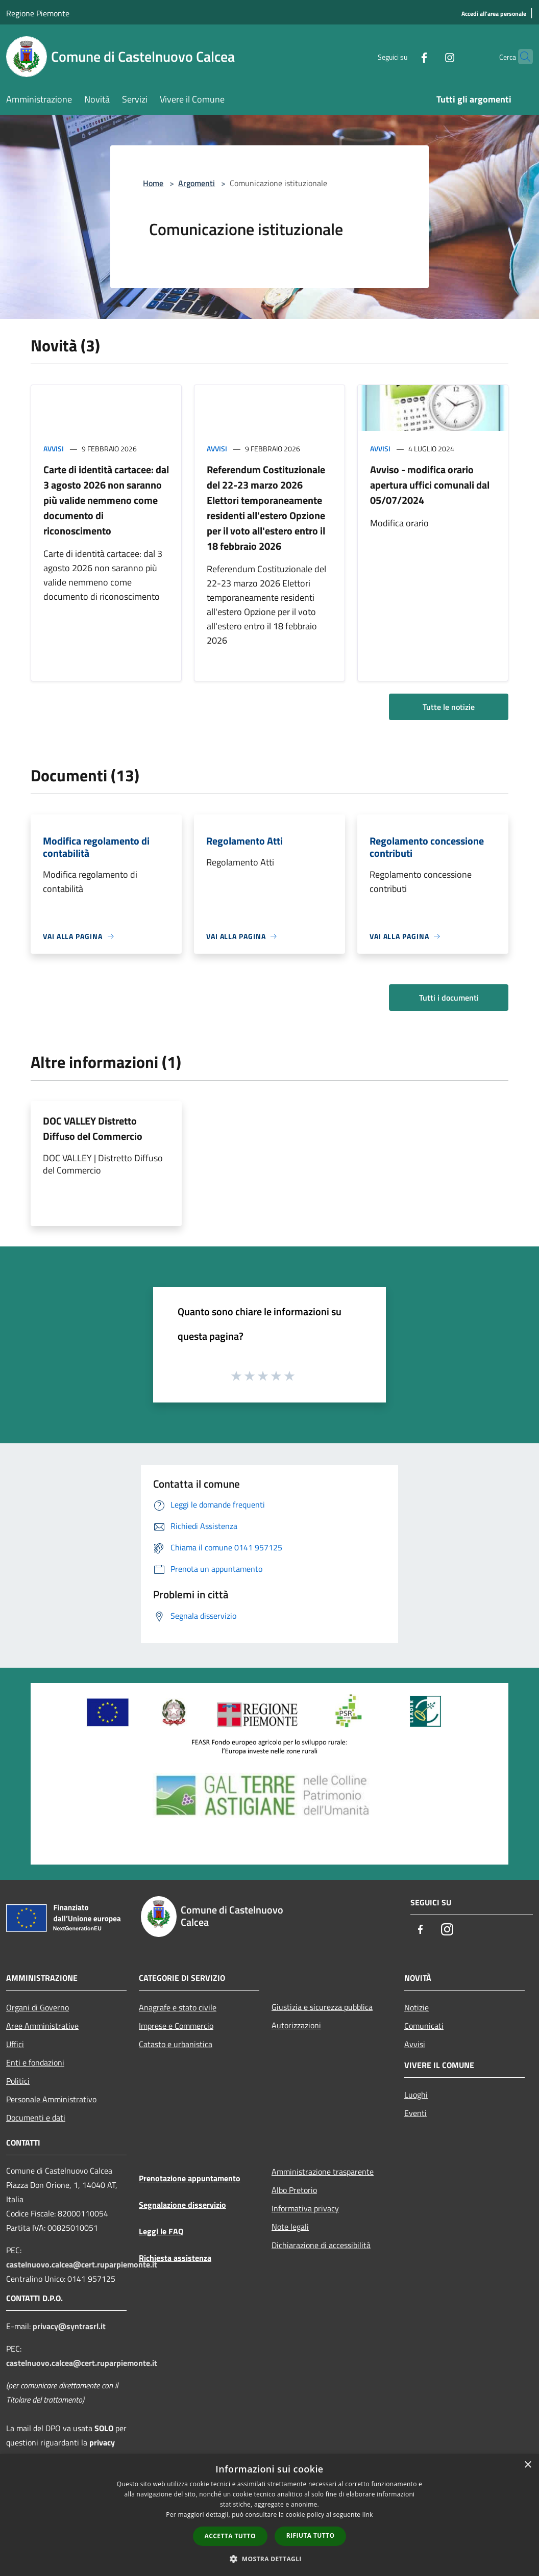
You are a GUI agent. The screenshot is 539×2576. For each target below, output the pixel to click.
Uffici (15, 2044)
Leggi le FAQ (161, 2231)
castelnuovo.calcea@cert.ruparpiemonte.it (81, 2264)
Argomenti (196, 183)
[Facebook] (404, 56)
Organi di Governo (37, 2007)
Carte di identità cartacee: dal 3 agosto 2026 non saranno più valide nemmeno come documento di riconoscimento (106, 500)
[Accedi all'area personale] (493, 14)
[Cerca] (520, 56)
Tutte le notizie (449, 707)
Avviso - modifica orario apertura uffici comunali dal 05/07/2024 (429, 485)
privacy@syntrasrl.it (69, 2326)
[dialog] (269, 2515)
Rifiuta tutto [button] (310, 2535)
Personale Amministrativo (51, 2099)
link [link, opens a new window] (367, 2514)
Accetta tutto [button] (230, 2536)
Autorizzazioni (296, 2025)
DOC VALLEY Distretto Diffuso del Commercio (92, 1128)
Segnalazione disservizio (182, 2205)
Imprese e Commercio (176, 2026)
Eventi (415, 2113)
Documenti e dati (35, 2117)
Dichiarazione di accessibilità (321, 2245)
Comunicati (424, 2026)
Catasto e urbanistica (175, 2044)
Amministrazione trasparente (323, 2171)
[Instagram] (430, 56)
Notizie (416, 2007)
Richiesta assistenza (175, 2258)
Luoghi (416, 2094)
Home (153, 183)
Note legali (290, 2227)
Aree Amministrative (42, 2026)
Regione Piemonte (37, 13)
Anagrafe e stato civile (177, 2007)
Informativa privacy (305, 2208)
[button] (269, 2559)
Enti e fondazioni (35, 2062)
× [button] (527, 2465)
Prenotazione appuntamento (189, 2178)
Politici (18, 2081)
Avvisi (53, 448)
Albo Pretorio (294, 2190)
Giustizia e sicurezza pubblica (322, 2007)
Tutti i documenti (449, 997)
